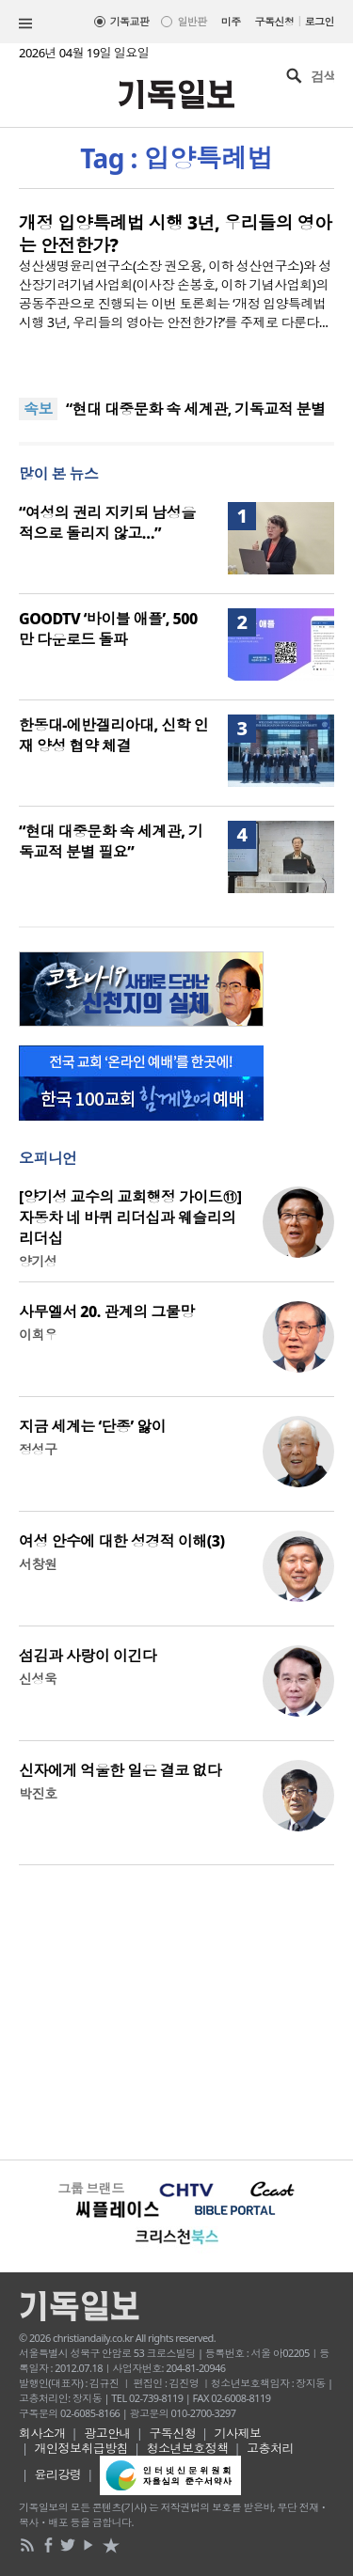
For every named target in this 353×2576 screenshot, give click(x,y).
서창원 (37, 1564)
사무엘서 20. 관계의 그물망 (107, 1311)
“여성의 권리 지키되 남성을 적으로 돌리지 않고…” (107, 522)
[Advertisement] (176, 2010)
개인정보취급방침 (82, 2448)
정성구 (37, 1449)
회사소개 (42, 2433)
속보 (38, 409)
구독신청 (275, 21)
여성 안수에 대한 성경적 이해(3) (121, 1541)
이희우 (37, 1334)
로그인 (319, 21)
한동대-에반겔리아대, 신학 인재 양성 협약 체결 (113, 735)
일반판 (191, 21)
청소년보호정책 (188, 2448)
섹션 (25, 23)
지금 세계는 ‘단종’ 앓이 (92, 1426)
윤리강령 (58, 2474)
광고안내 (107, 2433)
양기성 (37, 1261)
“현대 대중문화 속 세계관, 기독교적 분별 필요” (110, 841)
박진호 (37, 1793)
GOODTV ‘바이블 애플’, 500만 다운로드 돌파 (108, 629)
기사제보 (238, 2433)
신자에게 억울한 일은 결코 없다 (120, 1770)
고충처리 (270, 2448)
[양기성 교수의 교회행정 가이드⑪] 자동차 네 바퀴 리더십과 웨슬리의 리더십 (130, 1217)
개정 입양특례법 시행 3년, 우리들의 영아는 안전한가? (175, 234)
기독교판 (130, 21)
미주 (231, 21)
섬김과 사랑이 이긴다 (87, 1655)
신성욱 (37, 1679)
